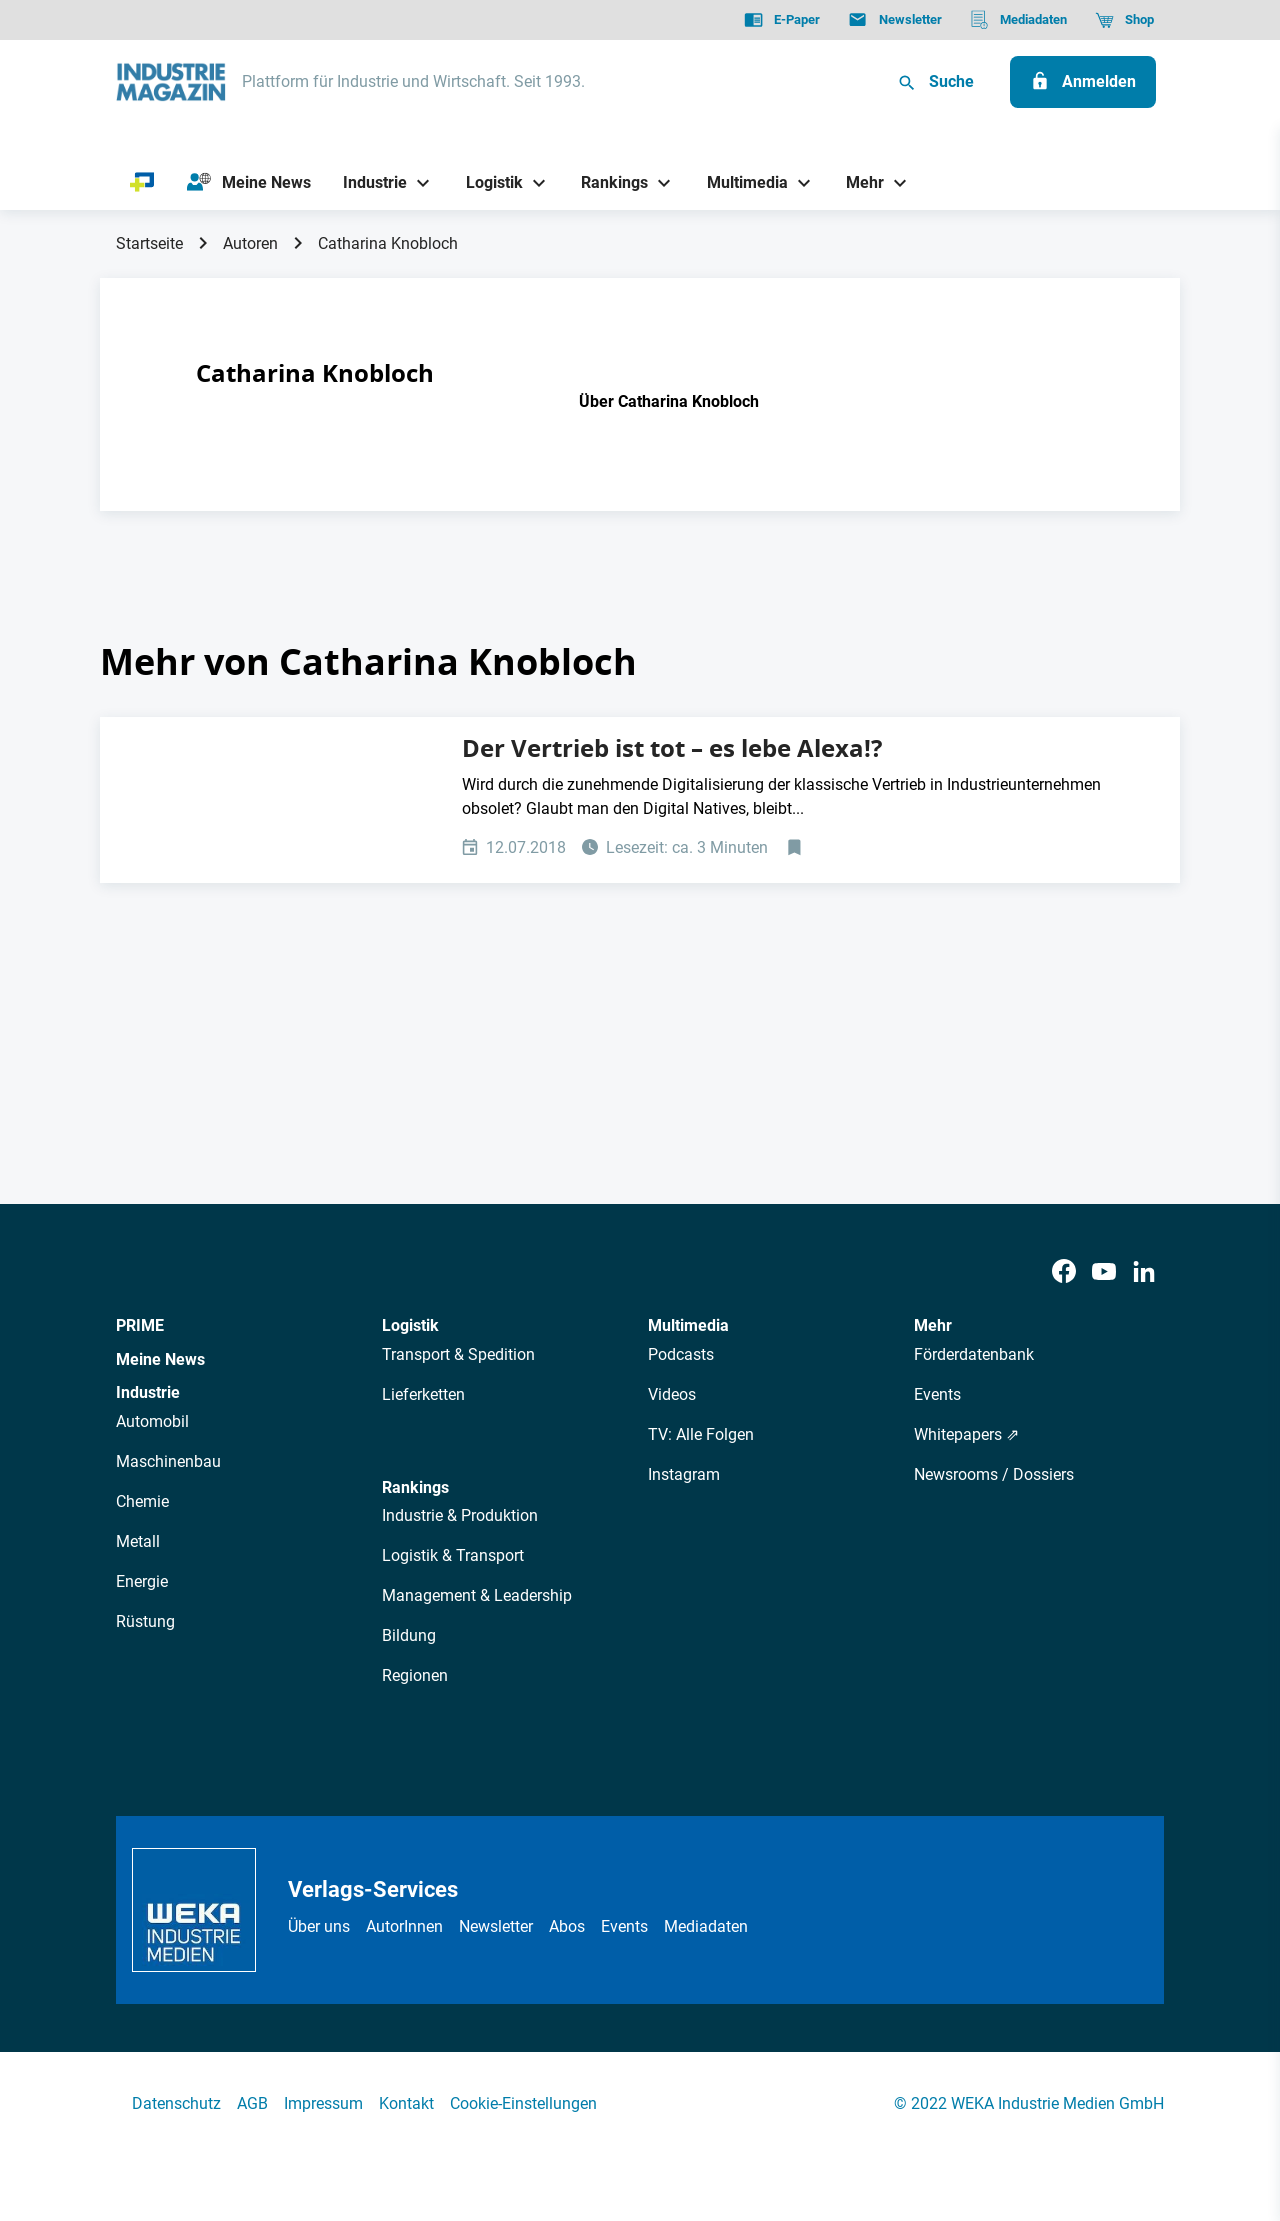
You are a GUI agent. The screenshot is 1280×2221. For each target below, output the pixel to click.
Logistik (410, 1325)
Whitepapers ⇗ (966, 1434)
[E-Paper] (782, 20)
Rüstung (145, 1621)
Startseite (149, 243)
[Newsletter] (894, 20)
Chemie (142, 1501)
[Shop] (1124, 20)
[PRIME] (142, 183)
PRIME (140, 1325)
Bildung (409, 1635)
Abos (567, 1926)
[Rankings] (607, 182)
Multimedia (688, 1325)
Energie (142, 1581)
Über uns (319, 1926)
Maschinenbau (168, 1461)
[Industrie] (368, 182)
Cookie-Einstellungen (523, 2103)
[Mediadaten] (1018, 20)
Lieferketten (423, 1394)
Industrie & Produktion (460, 1515)
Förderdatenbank (974, 1354)
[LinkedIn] (1144, 1272)
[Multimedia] (739, 182)
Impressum (323, 2103)
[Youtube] (1104, 1272)
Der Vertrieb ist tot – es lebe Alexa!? (672, 748)
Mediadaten (706, 1926)
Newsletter (496, 1926)
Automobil (152, 1421)
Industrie (148, 1392)
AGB (252, 2103)
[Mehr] (858, 182)
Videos (672, 1394)
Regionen (415, 1675)
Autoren (250, 243)
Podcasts (681, 1354)
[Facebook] (1064, 1272)
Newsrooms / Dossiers (994, 1474)
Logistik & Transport (453, 1555)
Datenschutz (176, 2103)
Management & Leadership (477, 1595)
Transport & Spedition (458, 1354)
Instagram (684, 1474)
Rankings (415, 1487)
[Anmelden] (1083, 82)
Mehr (933, 1325)
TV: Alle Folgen (701, 1434)
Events (937, 1394)
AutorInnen (404, 1926)
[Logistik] (486, 182)
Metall (138, 1541)
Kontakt (406, 2103)
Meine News (160, 1359)
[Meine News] (249, 183)
